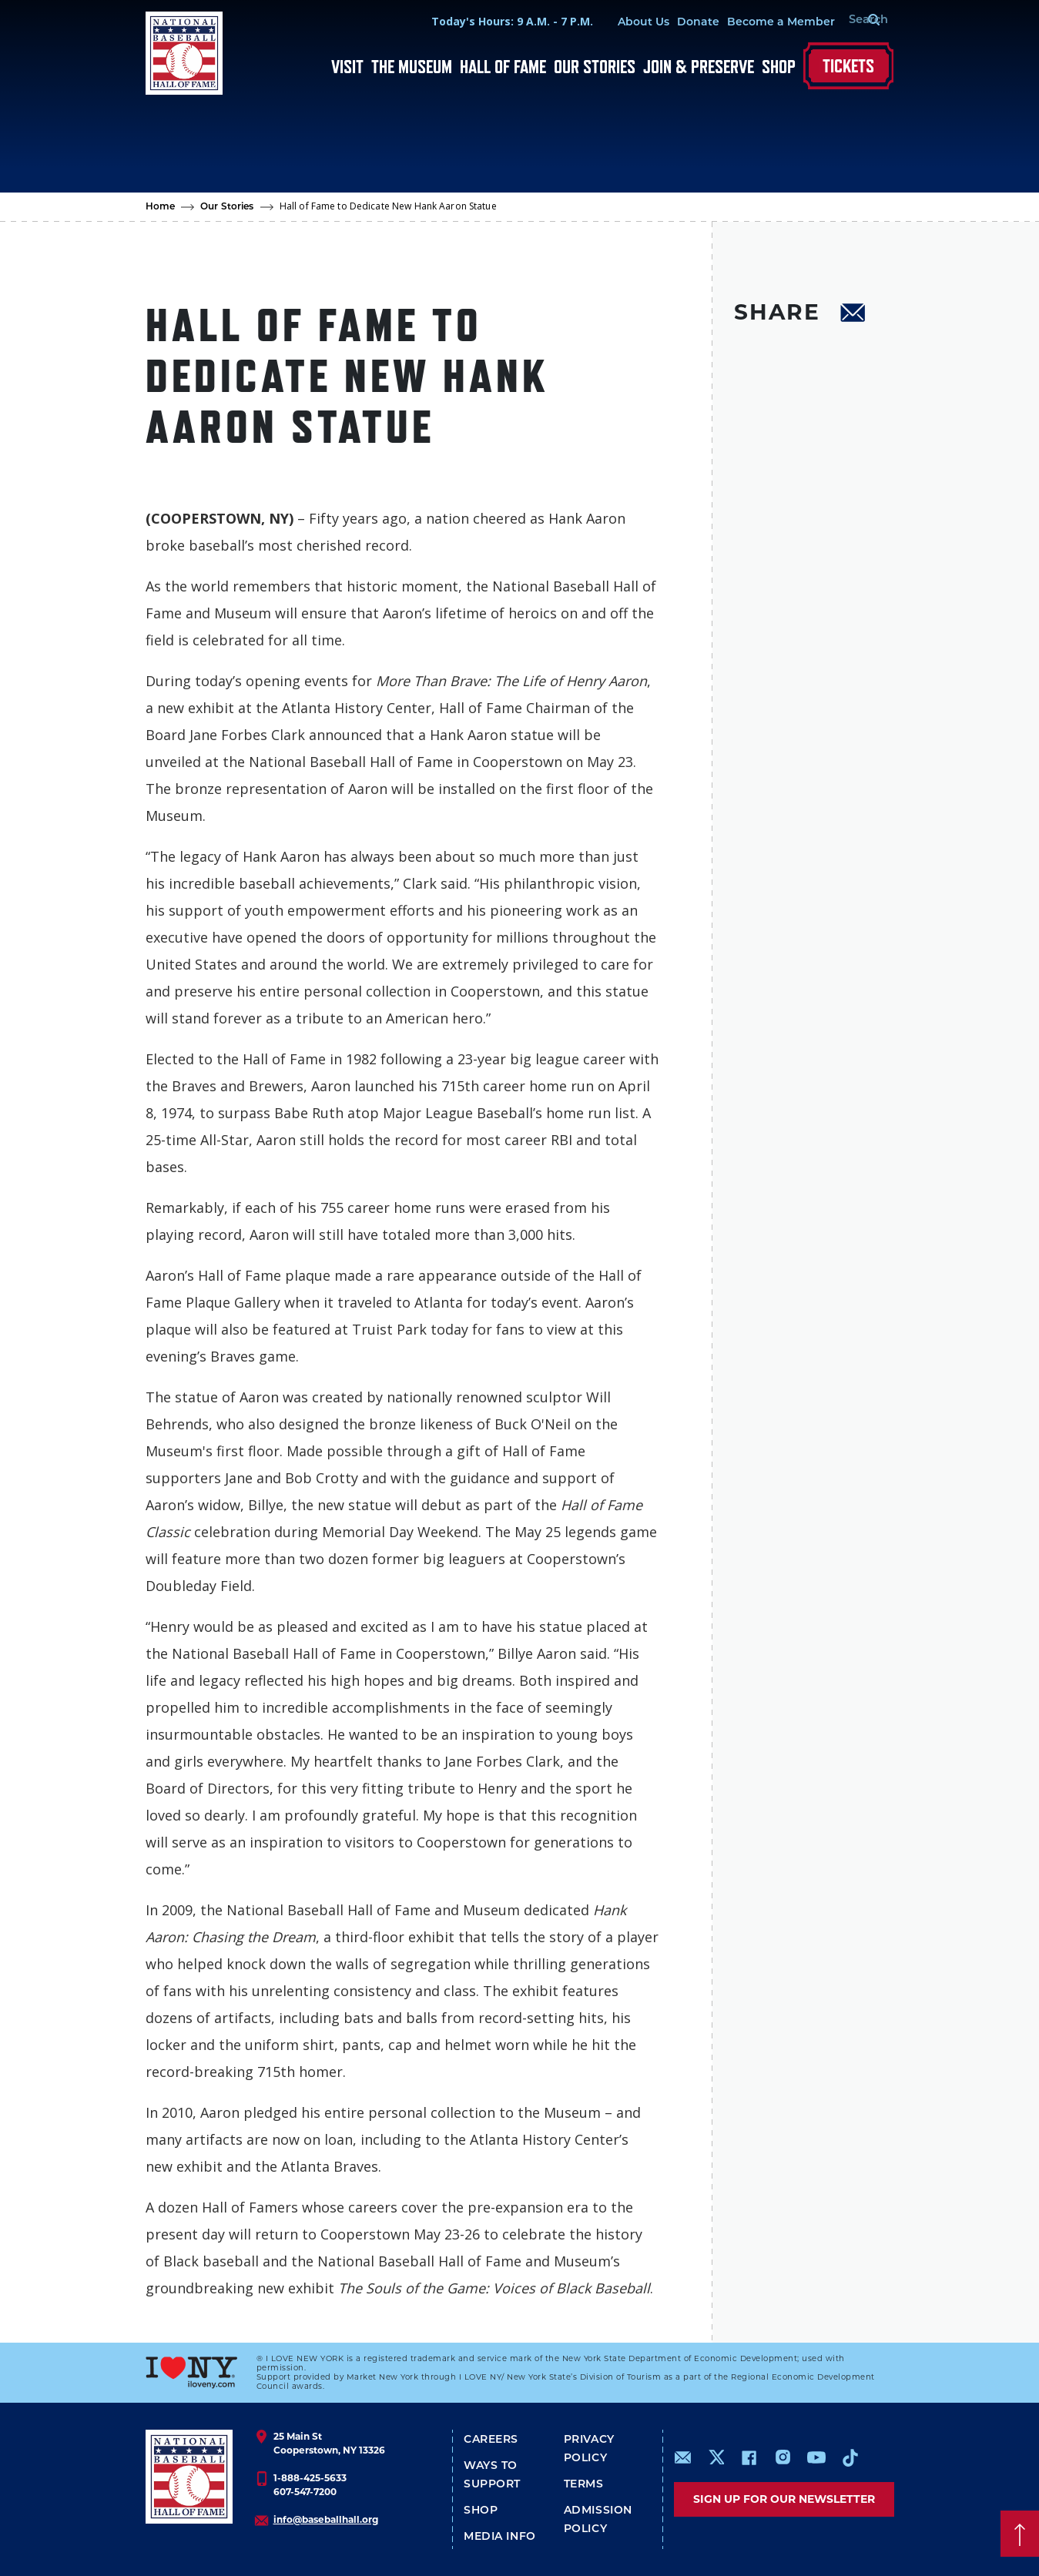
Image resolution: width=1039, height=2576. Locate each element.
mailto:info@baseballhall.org (683, 2457)
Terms (584, 2485)
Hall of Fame (503, 66)
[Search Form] (854, 21)
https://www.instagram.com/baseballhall (782, 2457)
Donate (680, 22)
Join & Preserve (698, 66)
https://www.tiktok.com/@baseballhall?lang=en (850, 2457)
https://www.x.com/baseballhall (716, 2456)
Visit (347, 66)
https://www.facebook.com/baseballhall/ (748, 2457)
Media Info (500, 2537)
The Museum (411, 66)
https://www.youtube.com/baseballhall (816, 2457)
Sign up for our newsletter (784, 2499)
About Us (625, 22)
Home (161, 207)
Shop (779, 66)
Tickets (848, 65)
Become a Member (762, 22)
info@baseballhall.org (325, 2519)
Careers (491, 2440)
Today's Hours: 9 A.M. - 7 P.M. (494, 21)
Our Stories (594, 66)
